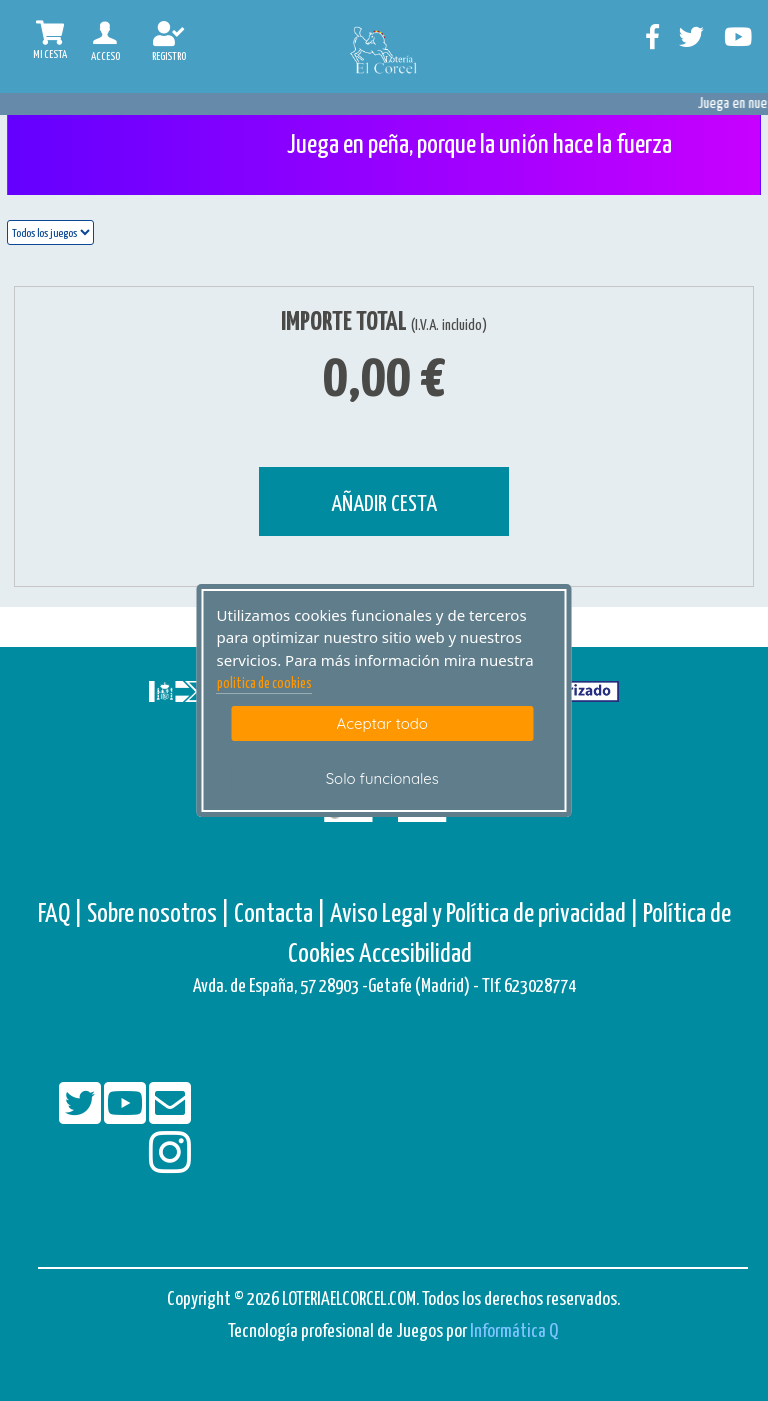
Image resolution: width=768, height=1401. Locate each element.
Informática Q (514, 1331)
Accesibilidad (415, 954)
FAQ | (62, 914)
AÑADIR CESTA (384, 504)
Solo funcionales (382, 778)
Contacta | (280, 914)
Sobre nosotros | (158, 914)
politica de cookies (264, 684)
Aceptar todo (382, 723)
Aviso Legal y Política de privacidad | (486, 914)
